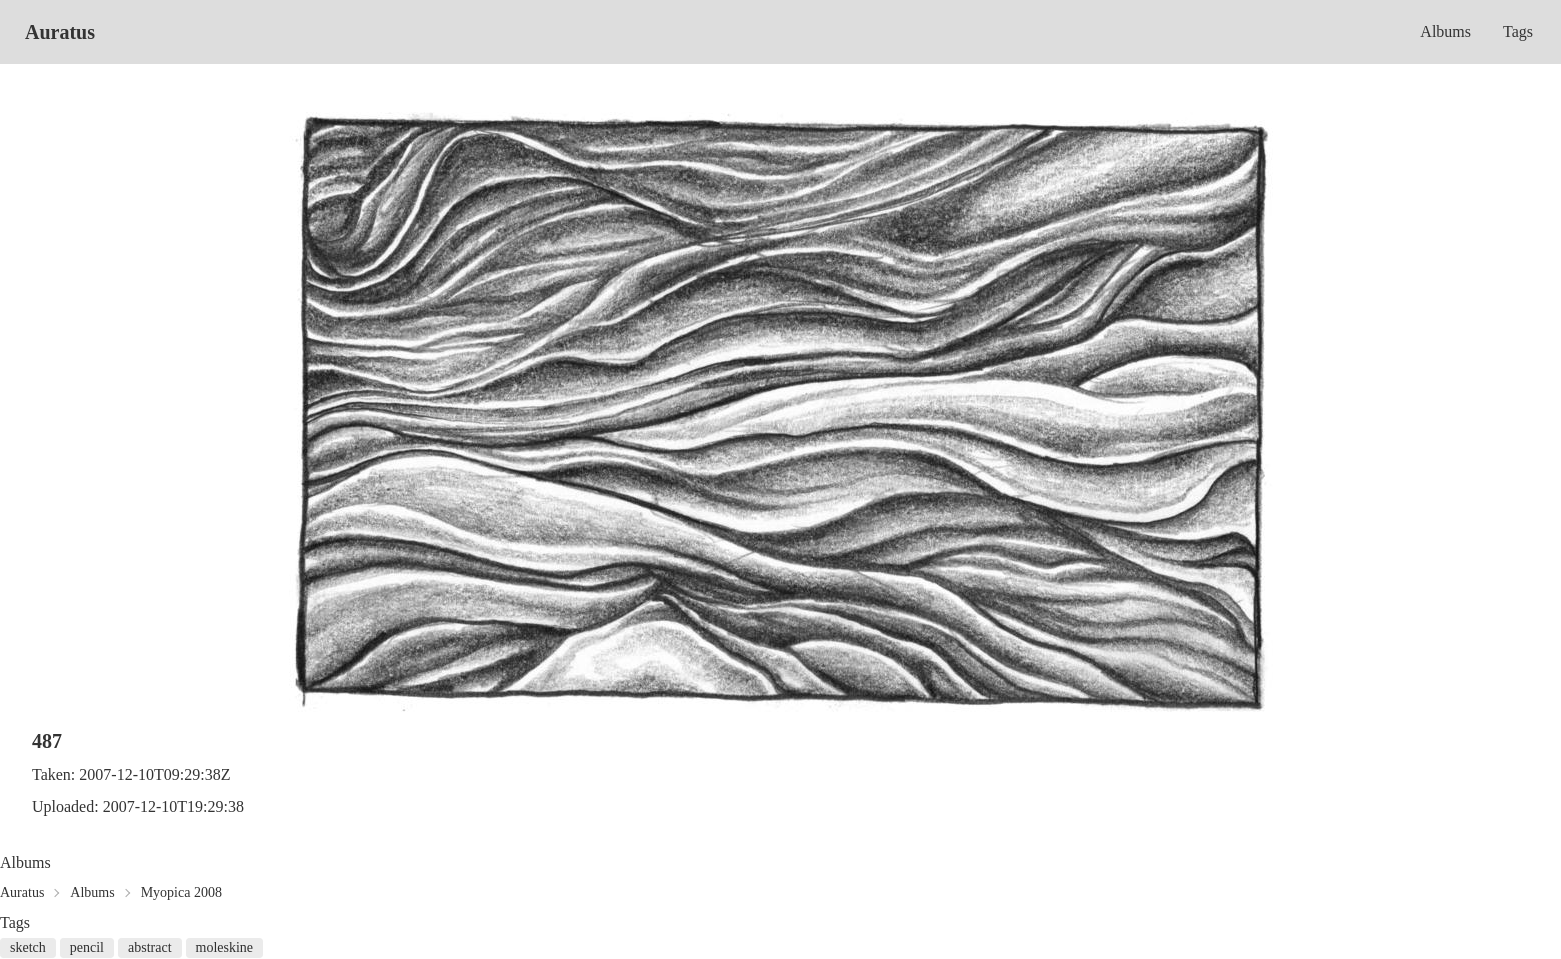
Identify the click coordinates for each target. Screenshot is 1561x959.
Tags (1518, 31)
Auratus (60, 32)
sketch (28, 947)
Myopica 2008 (181, 892)
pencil (87, 947)
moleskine (225, 947)
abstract (150, 947)
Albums (1445, 31)
